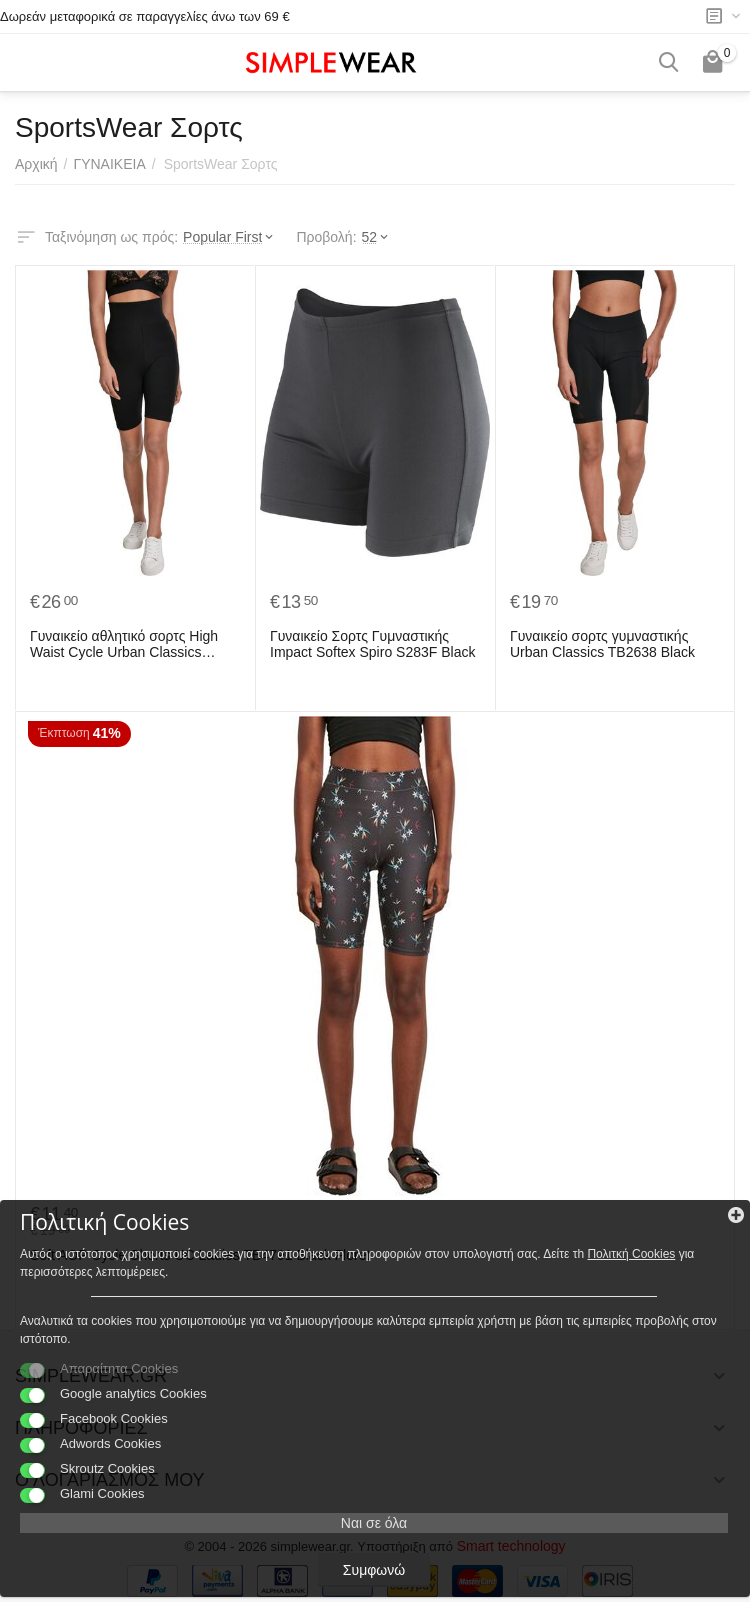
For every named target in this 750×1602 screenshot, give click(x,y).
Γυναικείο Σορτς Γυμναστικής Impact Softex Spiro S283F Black (372, 644)
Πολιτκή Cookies (631, 1254)
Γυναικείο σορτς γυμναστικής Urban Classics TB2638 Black (602, 644)
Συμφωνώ (374, 1570)
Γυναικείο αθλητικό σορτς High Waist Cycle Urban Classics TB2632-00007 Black (124, 645)
